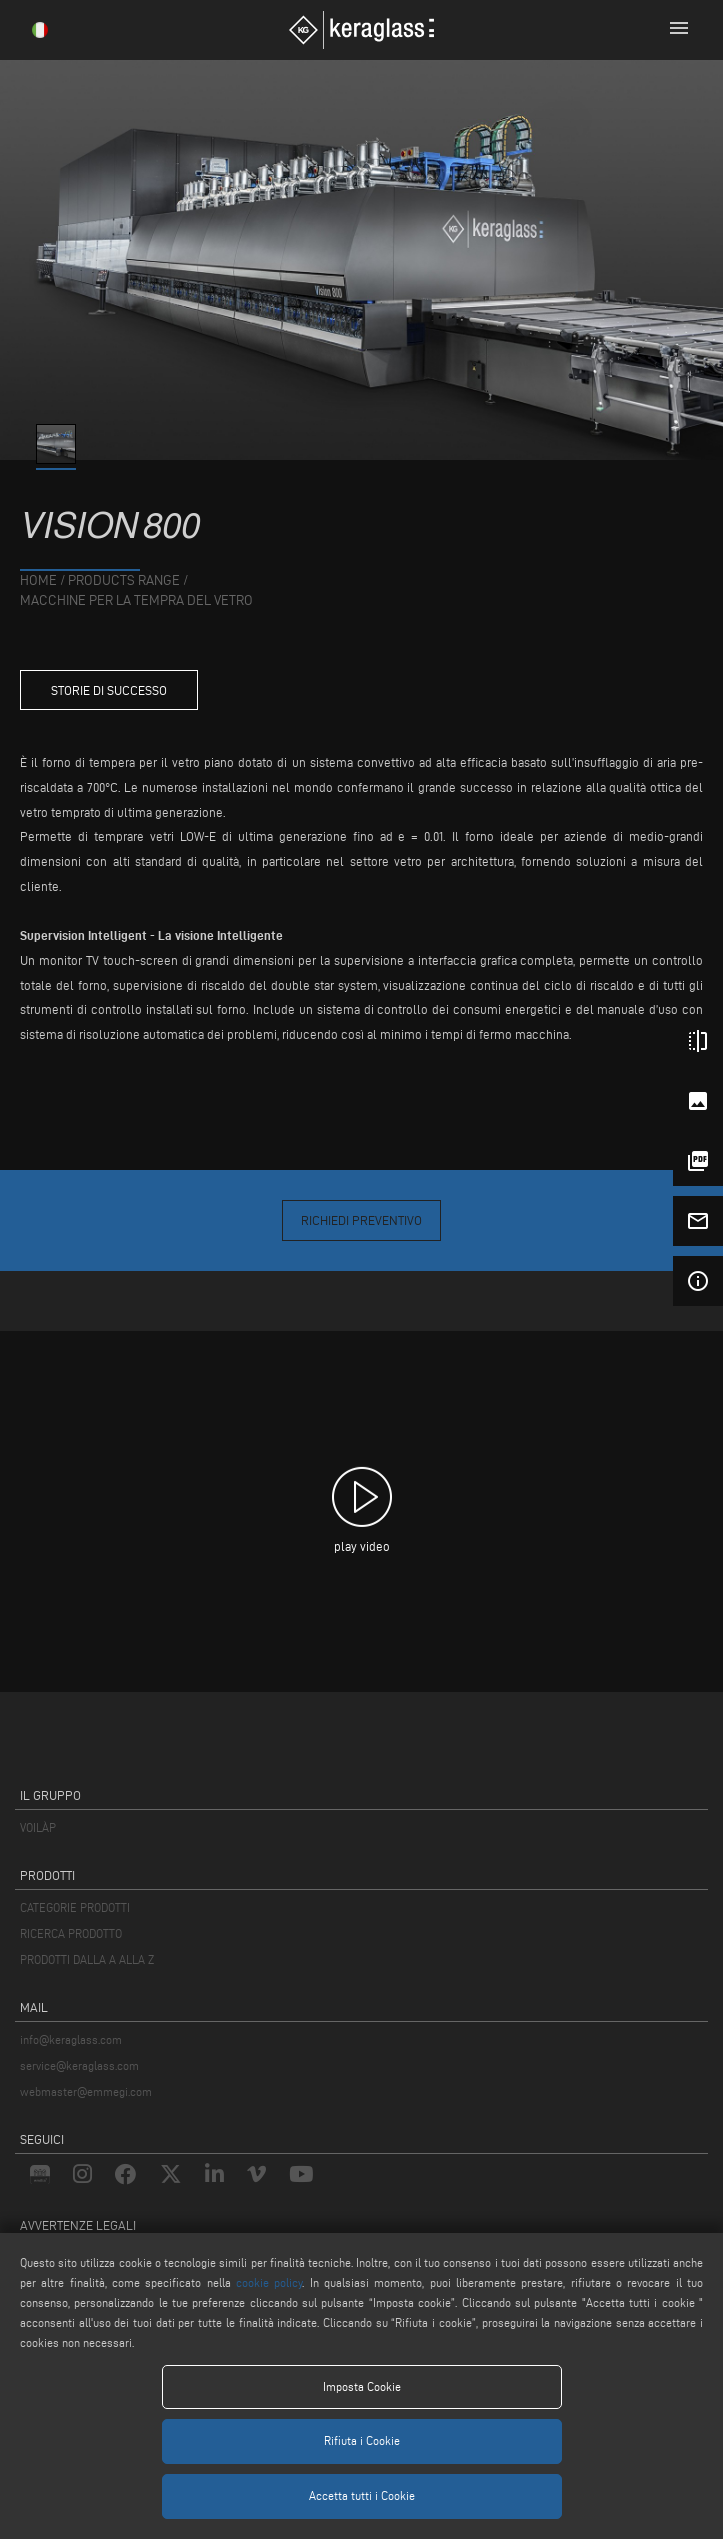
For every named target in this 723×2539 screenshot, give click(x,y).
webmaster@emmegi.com (86, 2091)
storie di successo (109, 690)
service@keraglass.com (79, 2065)
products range (124, 580)
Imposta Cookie (362, 2386)
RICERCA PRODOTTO (71, 1933)
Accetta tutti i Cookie (362, 2495)
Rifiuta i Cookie (362, 2440)
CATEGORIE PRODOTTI (75, 1907)
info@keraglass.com (71, 2039)
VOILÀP (38, 1827)
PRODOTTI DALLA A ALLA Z (87, 1959)
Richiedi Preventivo (361, 1220)
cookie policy (269, 2282)
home (38, 580)
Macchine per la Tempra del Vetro (136, 600)
